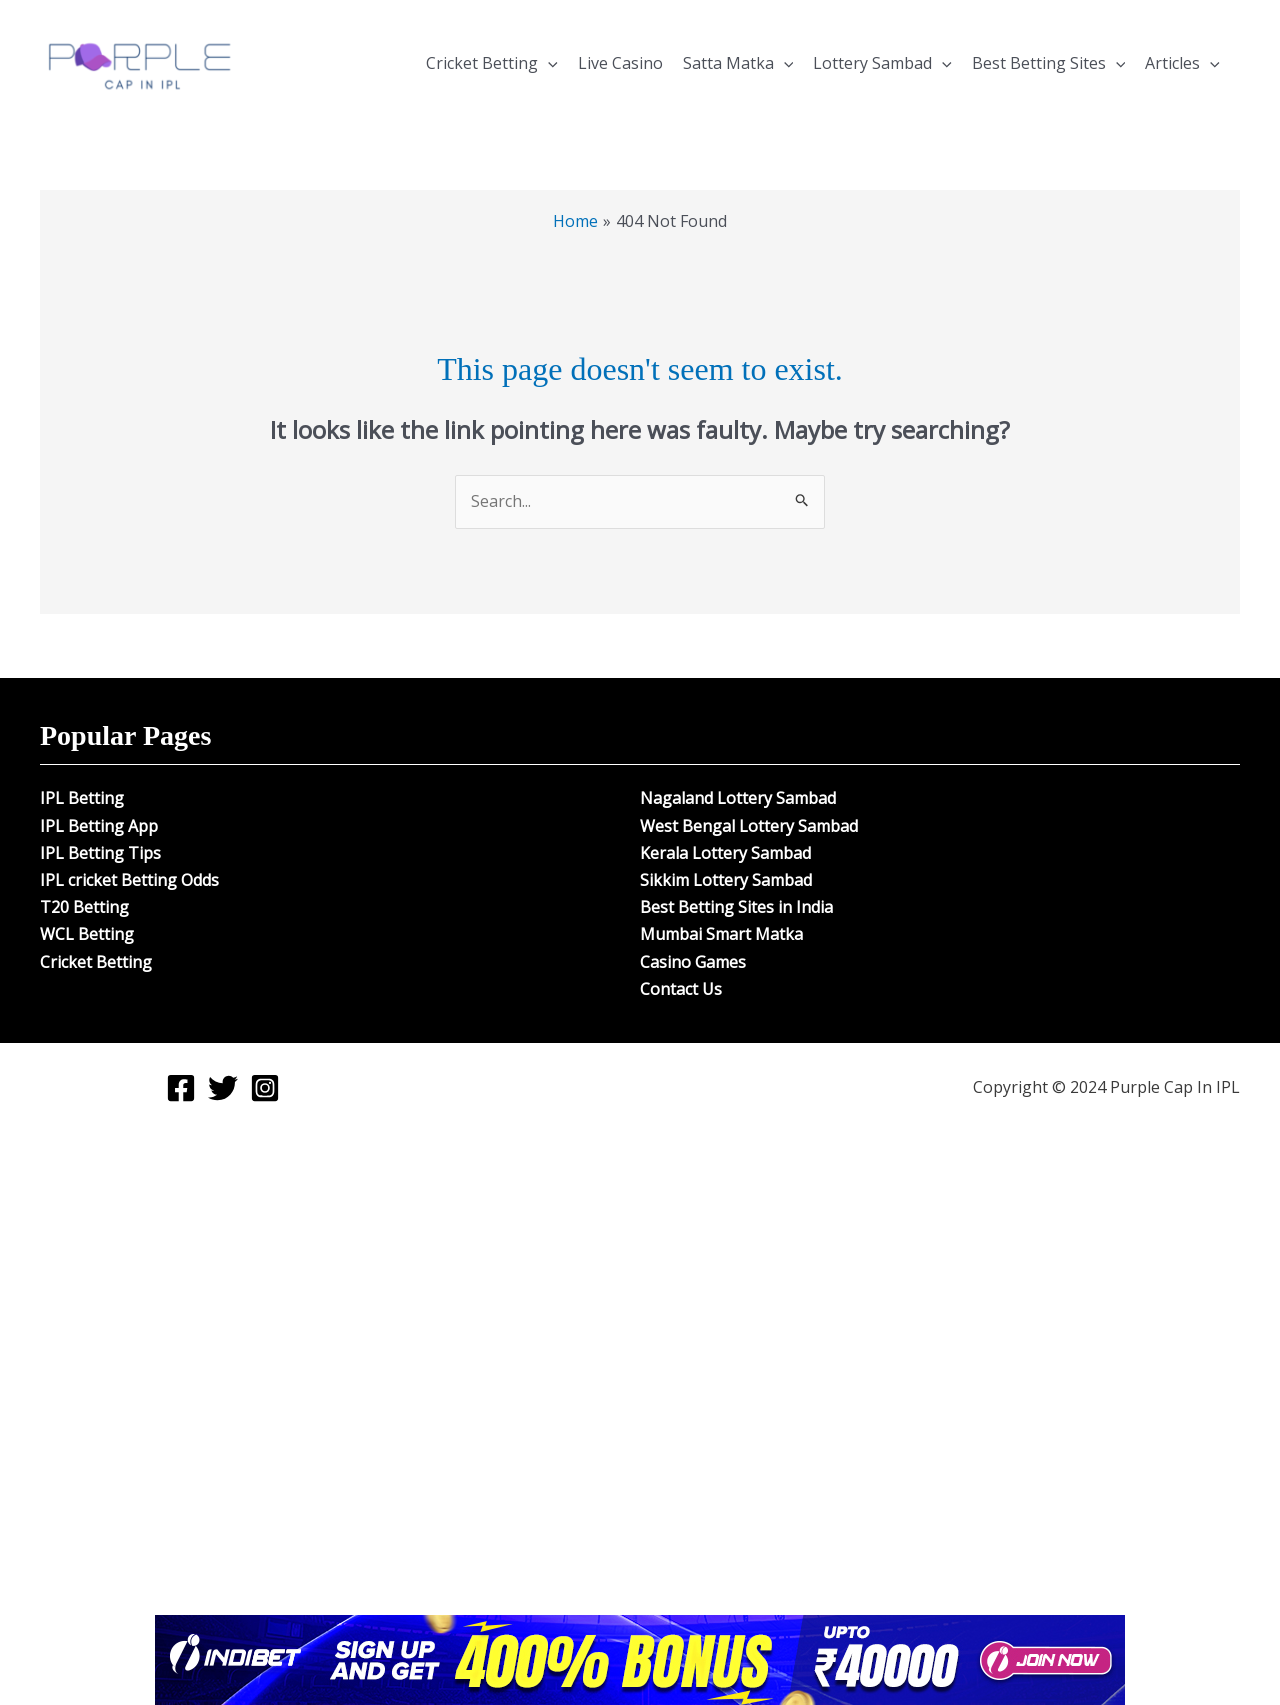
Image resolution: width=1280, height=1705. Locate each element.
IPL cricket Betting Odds (129, 880)
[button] (548, 63)
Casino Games (693, 962)
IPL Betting (82, 798)
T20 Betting (84, 907)
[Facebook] (181, 1088)
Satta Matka (738, 63)
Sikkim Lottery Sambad (726, 880)
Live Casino (620, 63)
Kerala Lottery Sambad (725, 853)
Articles (1182, 63)
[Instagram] (265, 1088)
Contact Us (681, 989)
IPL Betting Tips (100, 853)
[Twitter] (223, 1088)
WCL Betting (87, 934)
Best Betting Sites (1049, 63)
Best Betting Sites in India (736, 907)
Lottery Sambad (882, 63)
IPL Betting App (99, 826)
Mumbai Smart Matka (721, 934)
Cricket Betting (492, 63)
